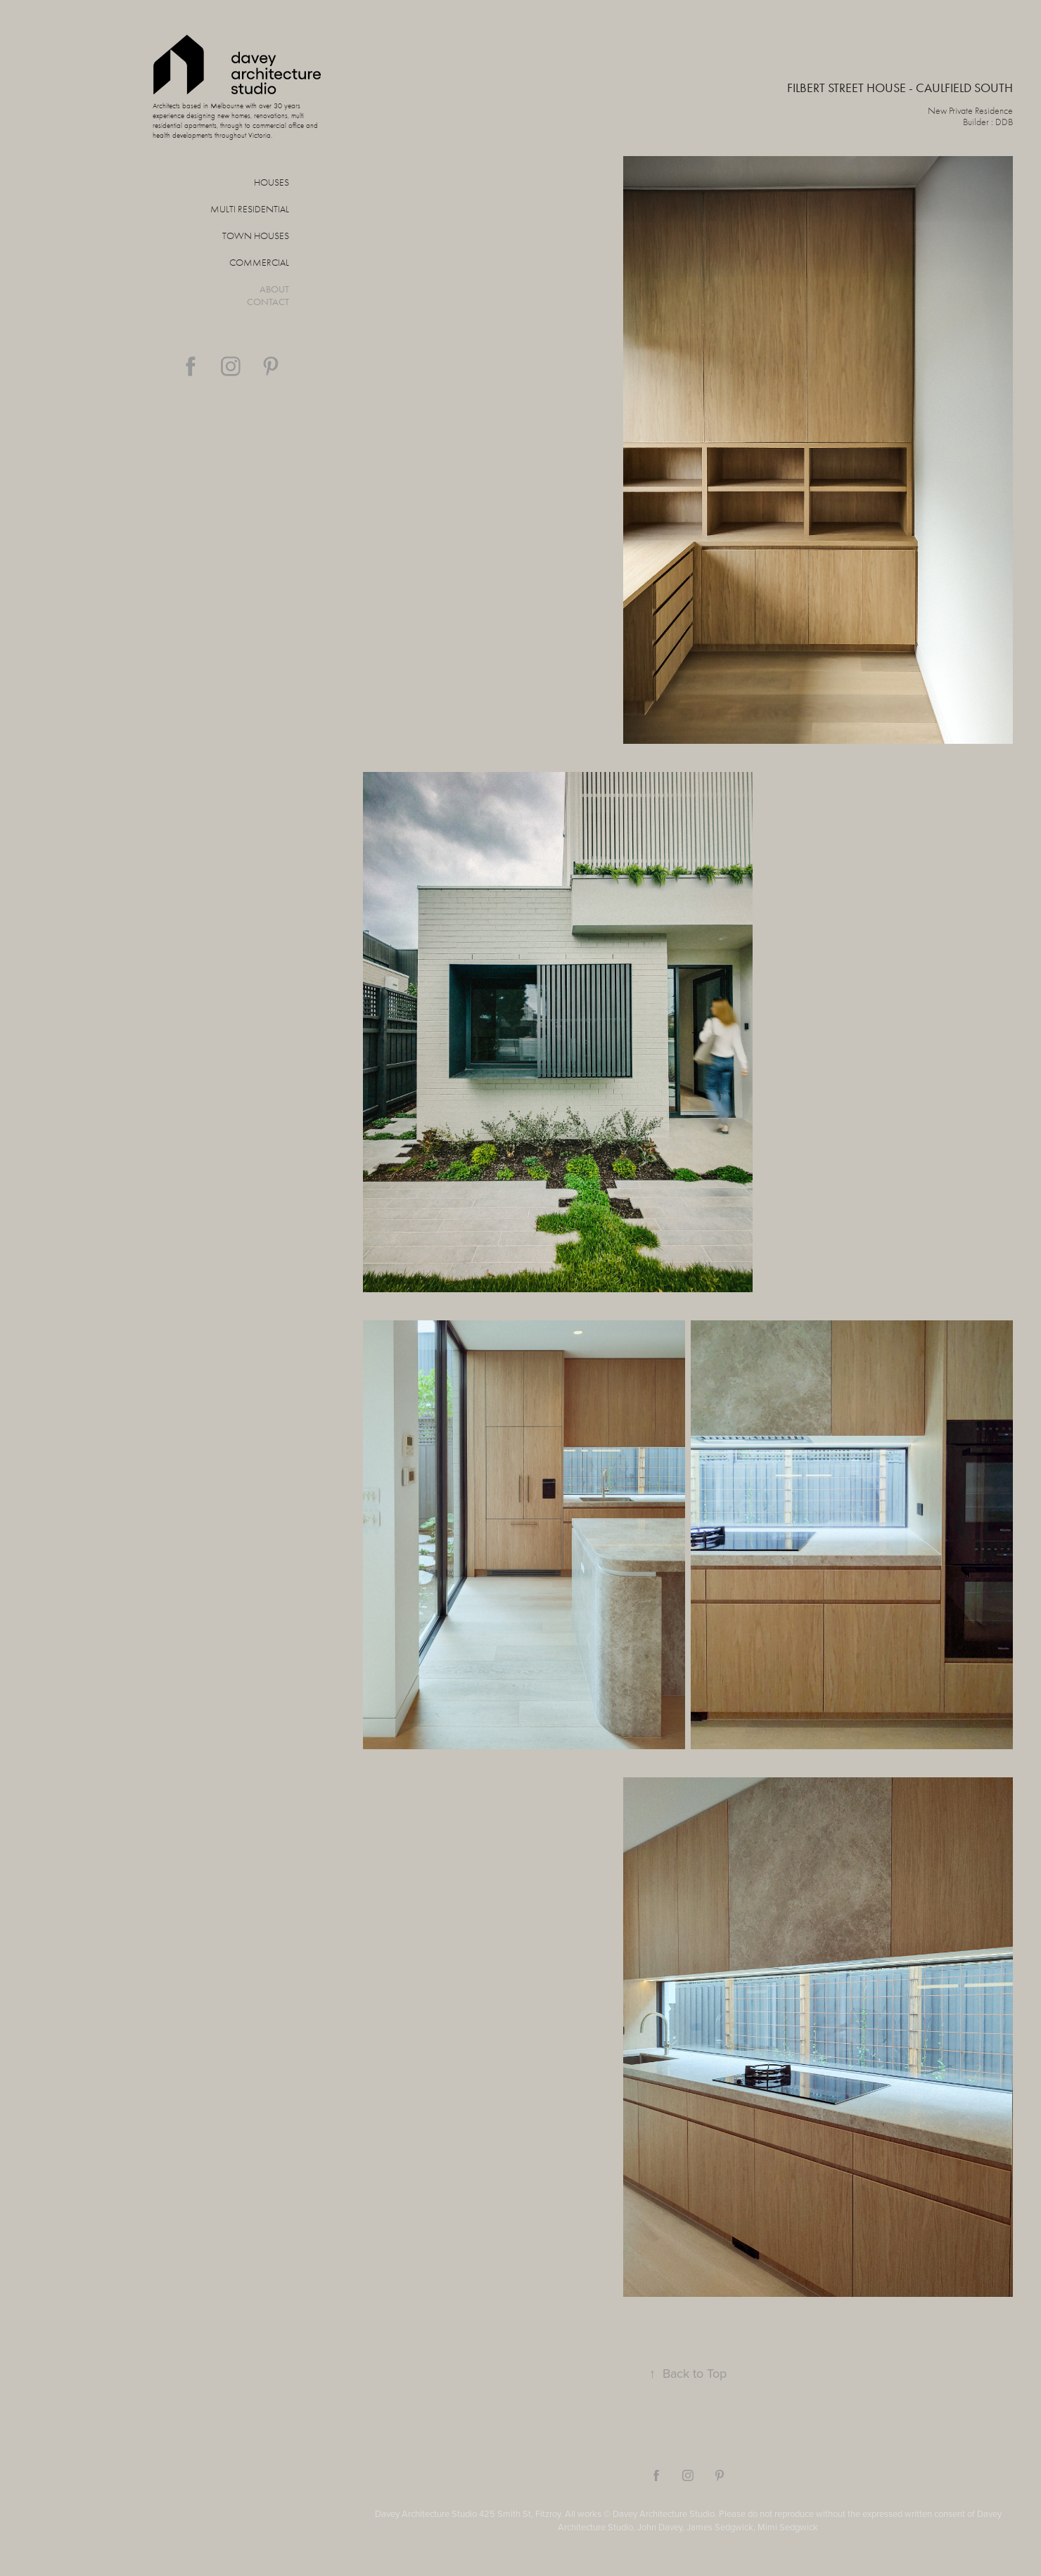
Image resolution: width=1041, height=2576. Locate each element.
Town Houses (255, 236)
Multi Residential (249, 209)
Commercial (259, 263)
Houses (271, 182)
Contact (268, 302)
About (274, 289)
